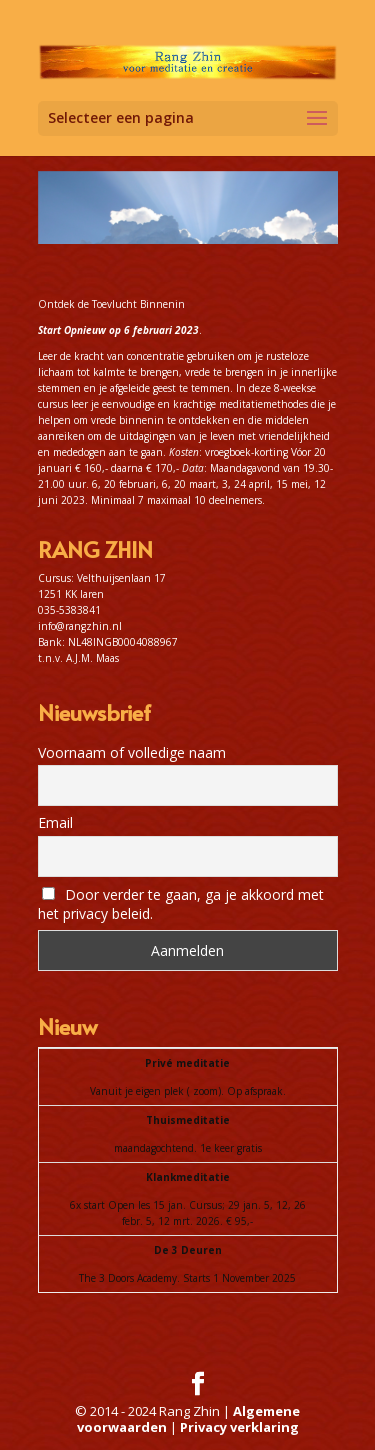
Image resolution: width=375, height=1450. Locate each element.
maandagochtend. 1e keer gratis (188, 1148)
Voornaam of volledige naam (132, 752)
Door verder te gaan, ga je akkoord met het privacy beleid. (181, 904)
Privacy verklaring (239, 1427)
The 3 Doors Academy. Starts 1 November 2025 (187, 1278)
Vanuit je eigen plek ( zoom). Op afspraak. (188, 1091)
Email (55, 822)
